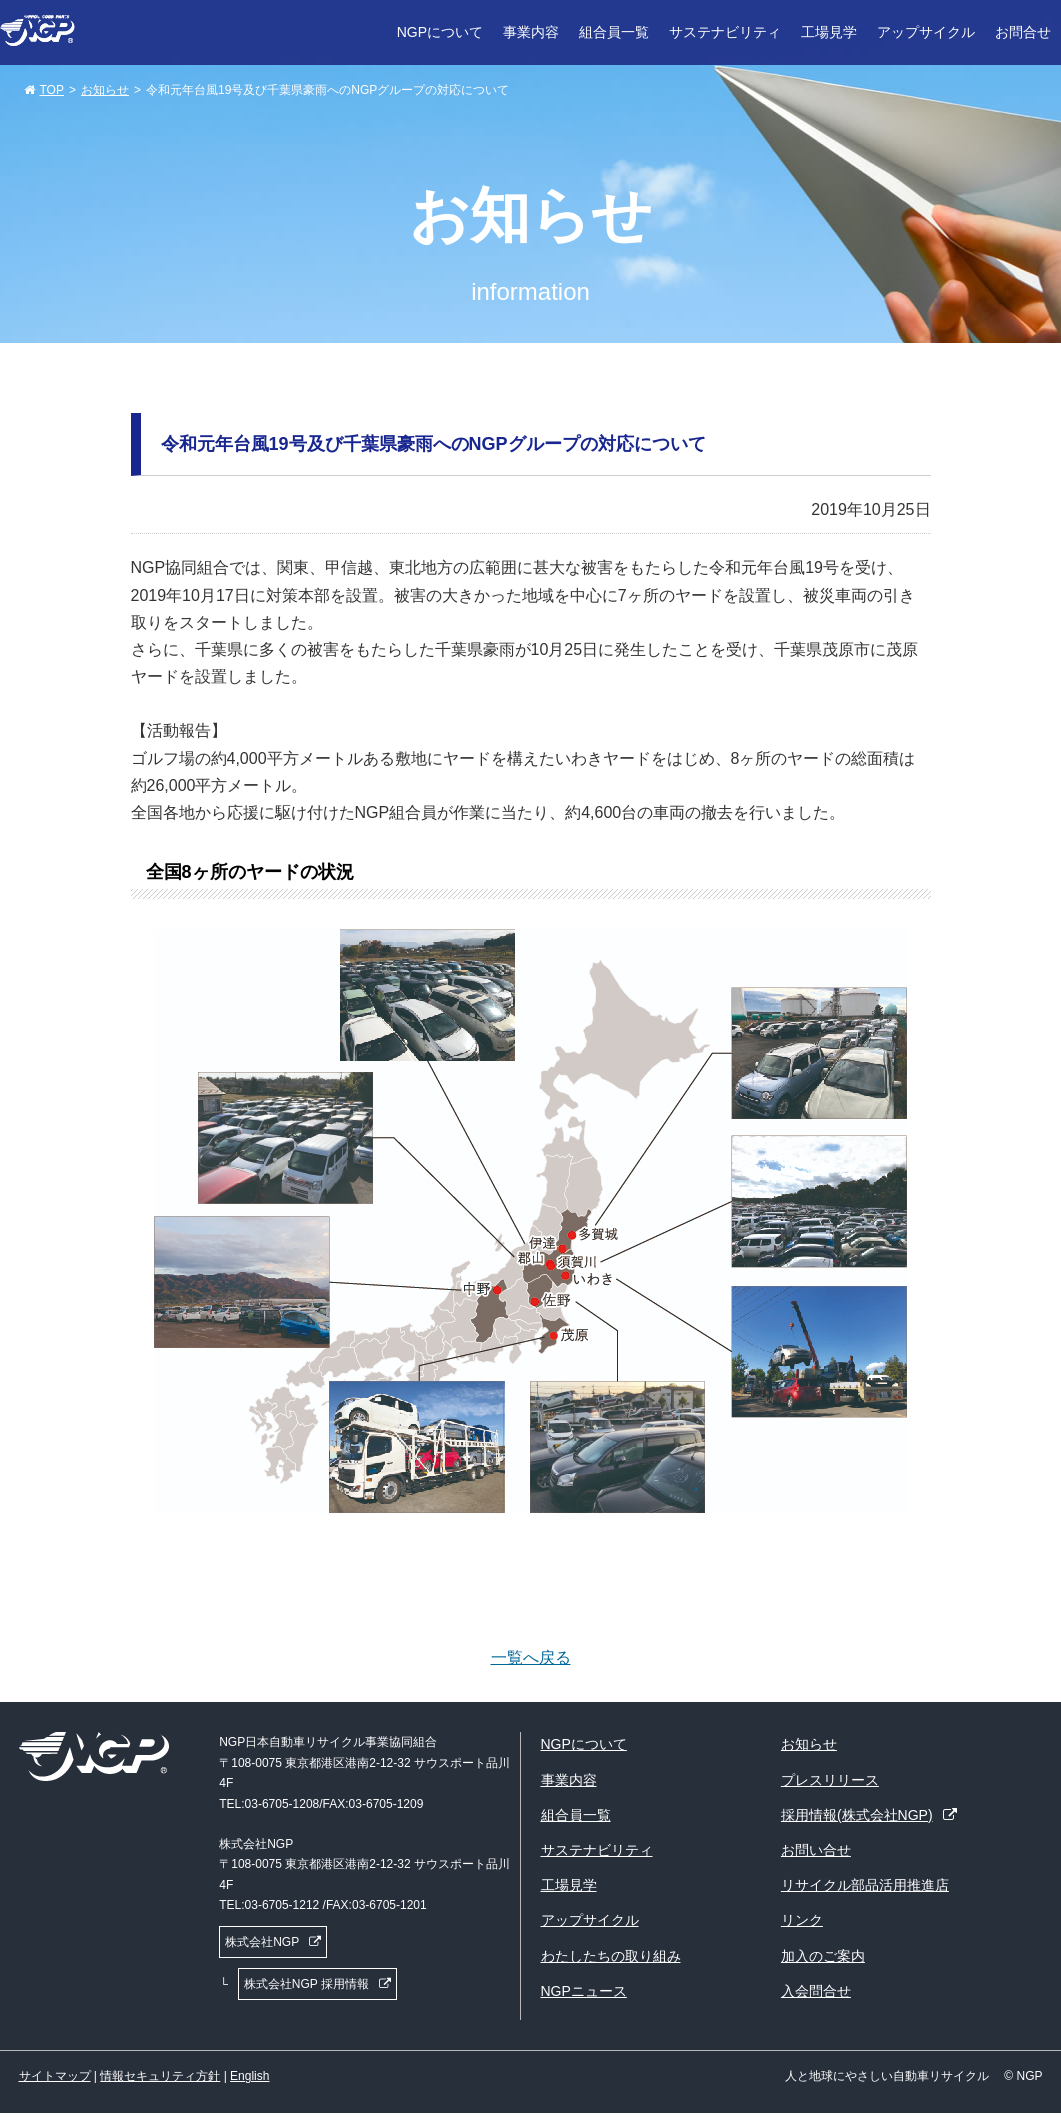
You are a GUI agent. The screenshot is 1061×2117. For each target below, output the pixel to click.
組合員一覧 (614, 32)
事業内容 (531, 32)
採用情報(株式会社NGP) (857, 1815)
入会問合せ (816, 1991)
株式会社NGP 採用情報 (306, 1984)
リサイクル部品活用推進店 (865, 1885)
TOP (52, 90)
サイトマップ (55, 2076)
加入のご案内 (823, 1956)
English (249, 2076)
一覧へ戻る (531, 1657)
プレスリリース (830, 1780)
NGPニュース (584, 1991)
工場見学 (829, 32)
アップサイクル (926, 32)
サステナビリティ (725, 32)
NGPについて (440, 32)
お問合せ (1023, 32)
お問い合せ (816, 1850)
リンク (802, 1920)
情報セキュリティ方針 (160, 2076)
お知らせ (105, 90)
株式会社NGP (262, 1942)
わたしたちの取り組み (611, 1956)
